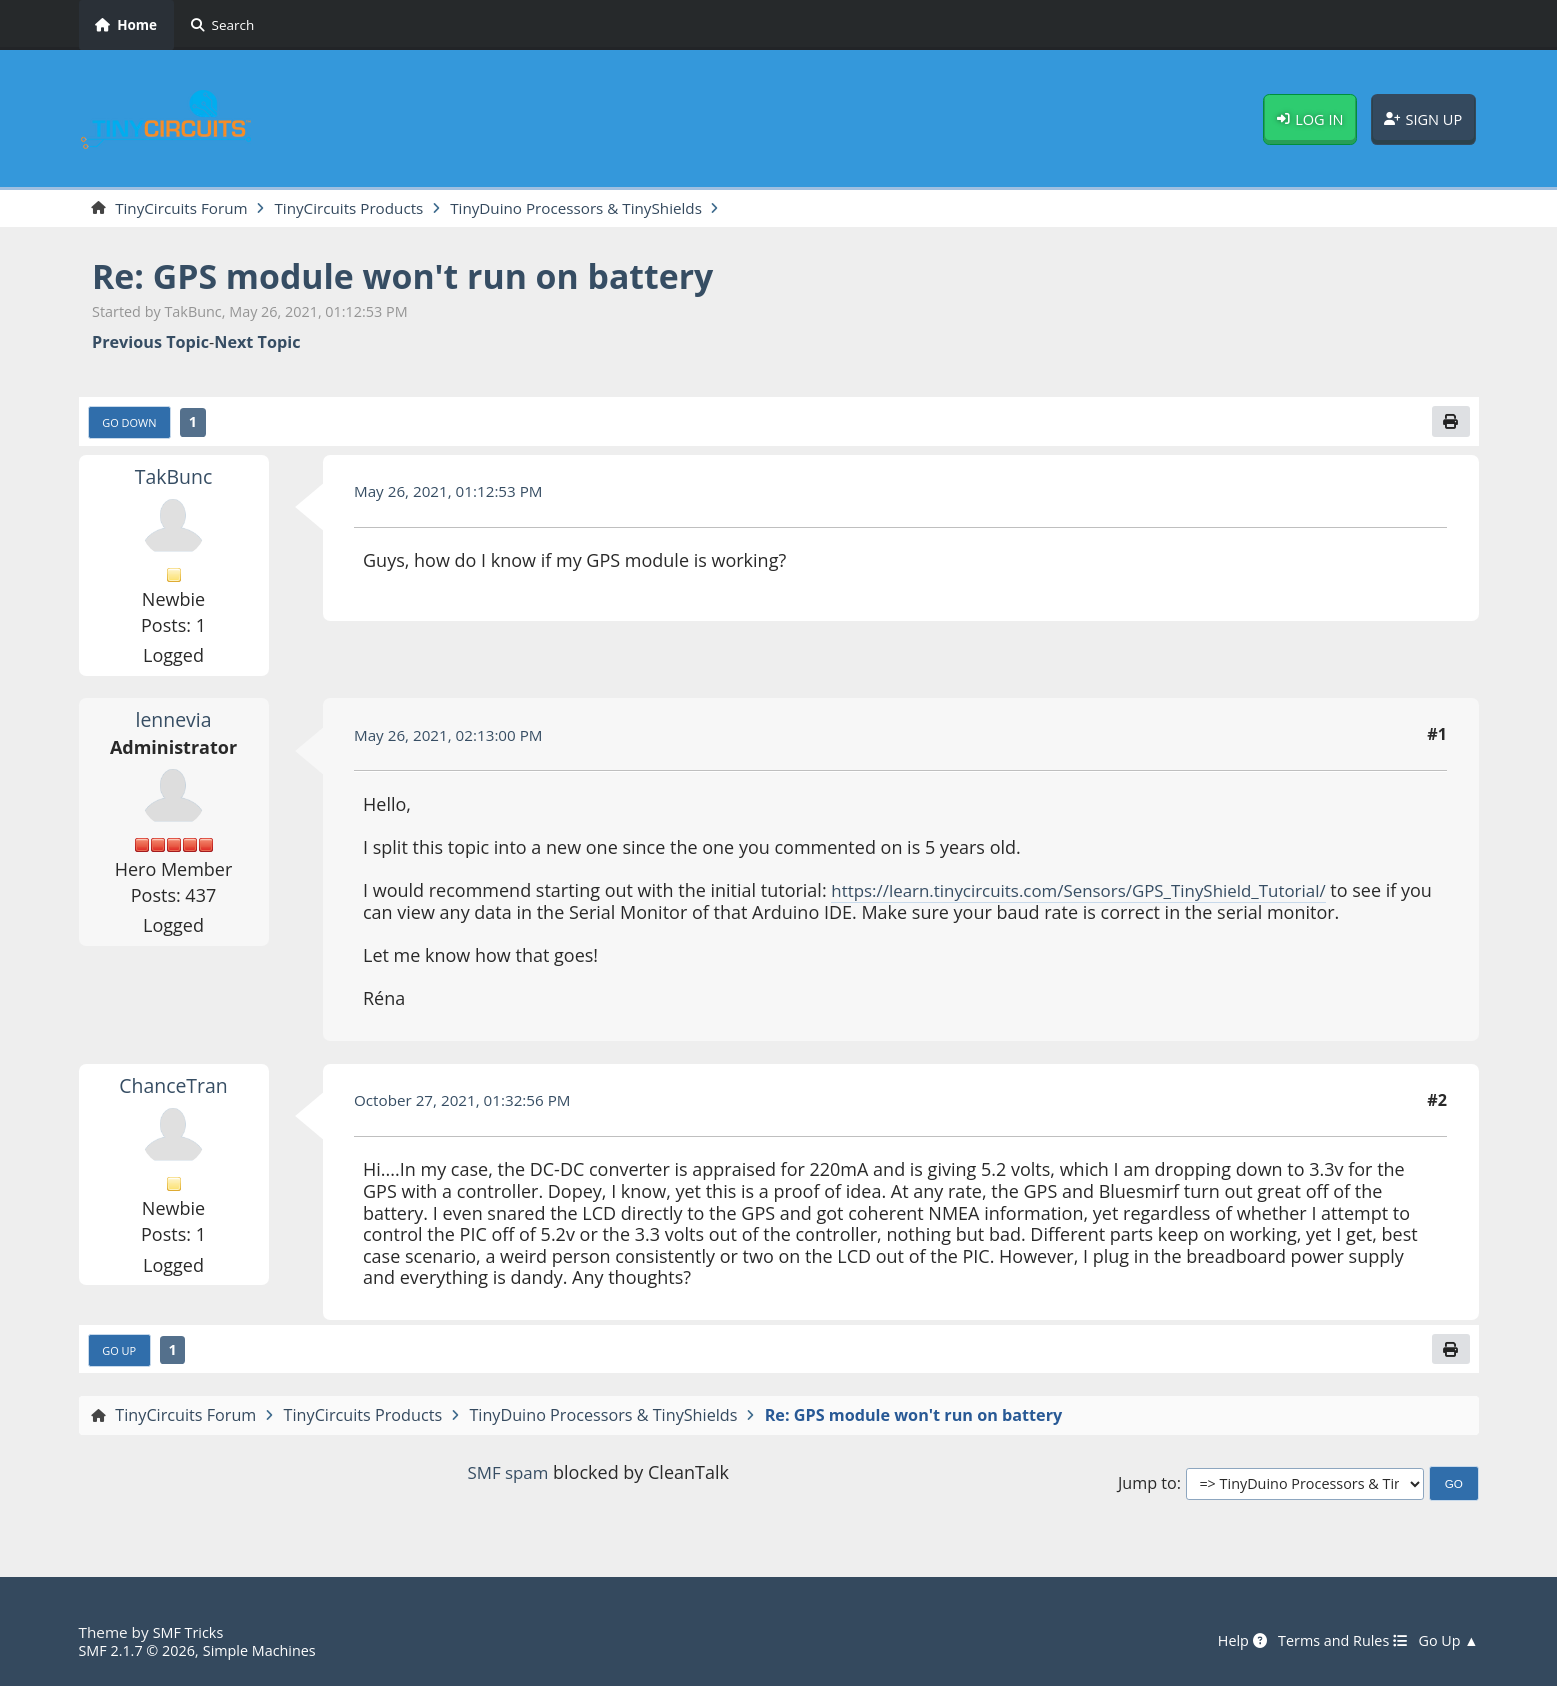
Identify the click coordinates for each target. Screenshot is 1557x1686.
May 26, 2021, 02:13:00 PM (454, 738)
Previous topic (150, 343)
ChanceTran (173, 1088)
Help (1228, 1641)
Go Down (132, 425)
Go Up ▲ (1447, 1641)
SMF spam (508, 1478)
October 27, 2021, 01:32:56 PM (469, 1103)
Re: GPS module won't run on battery (423, 277)
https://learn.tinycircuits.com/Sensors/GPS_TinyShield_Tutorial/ (1094, 894)
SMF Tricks (190, 1632)
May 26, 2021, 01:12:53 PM (454, 494)
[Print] (1449, 424)
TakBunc (173, 479)
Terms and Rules (1334, 1641)
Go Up (121, 1354)
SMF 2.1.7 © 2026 (141, 1650)
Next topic (257, 343)
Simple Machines (270, 1650)
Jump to (1147, 1488)
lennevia (173, 723)
